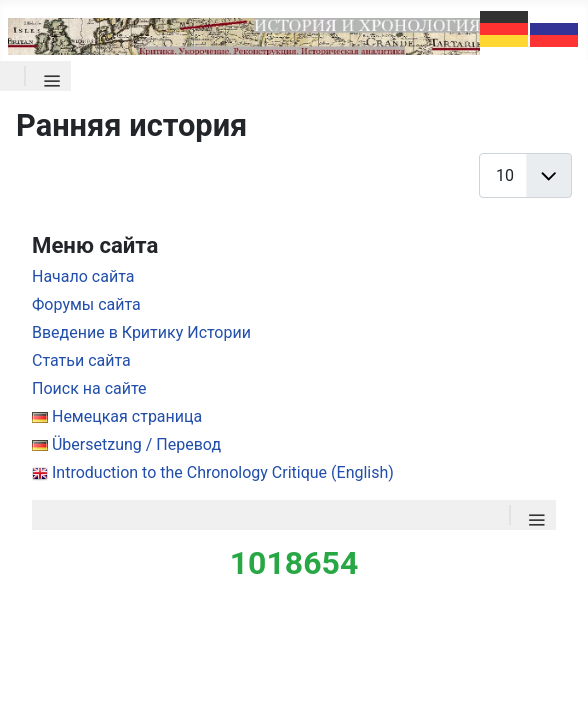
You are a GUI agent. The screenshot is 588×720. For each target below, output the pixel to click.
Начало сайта (83, 276)
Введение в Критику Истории (141, 332)
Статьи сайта (81, 360)
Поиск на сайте (89, 388)
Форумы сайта (86, 304)
